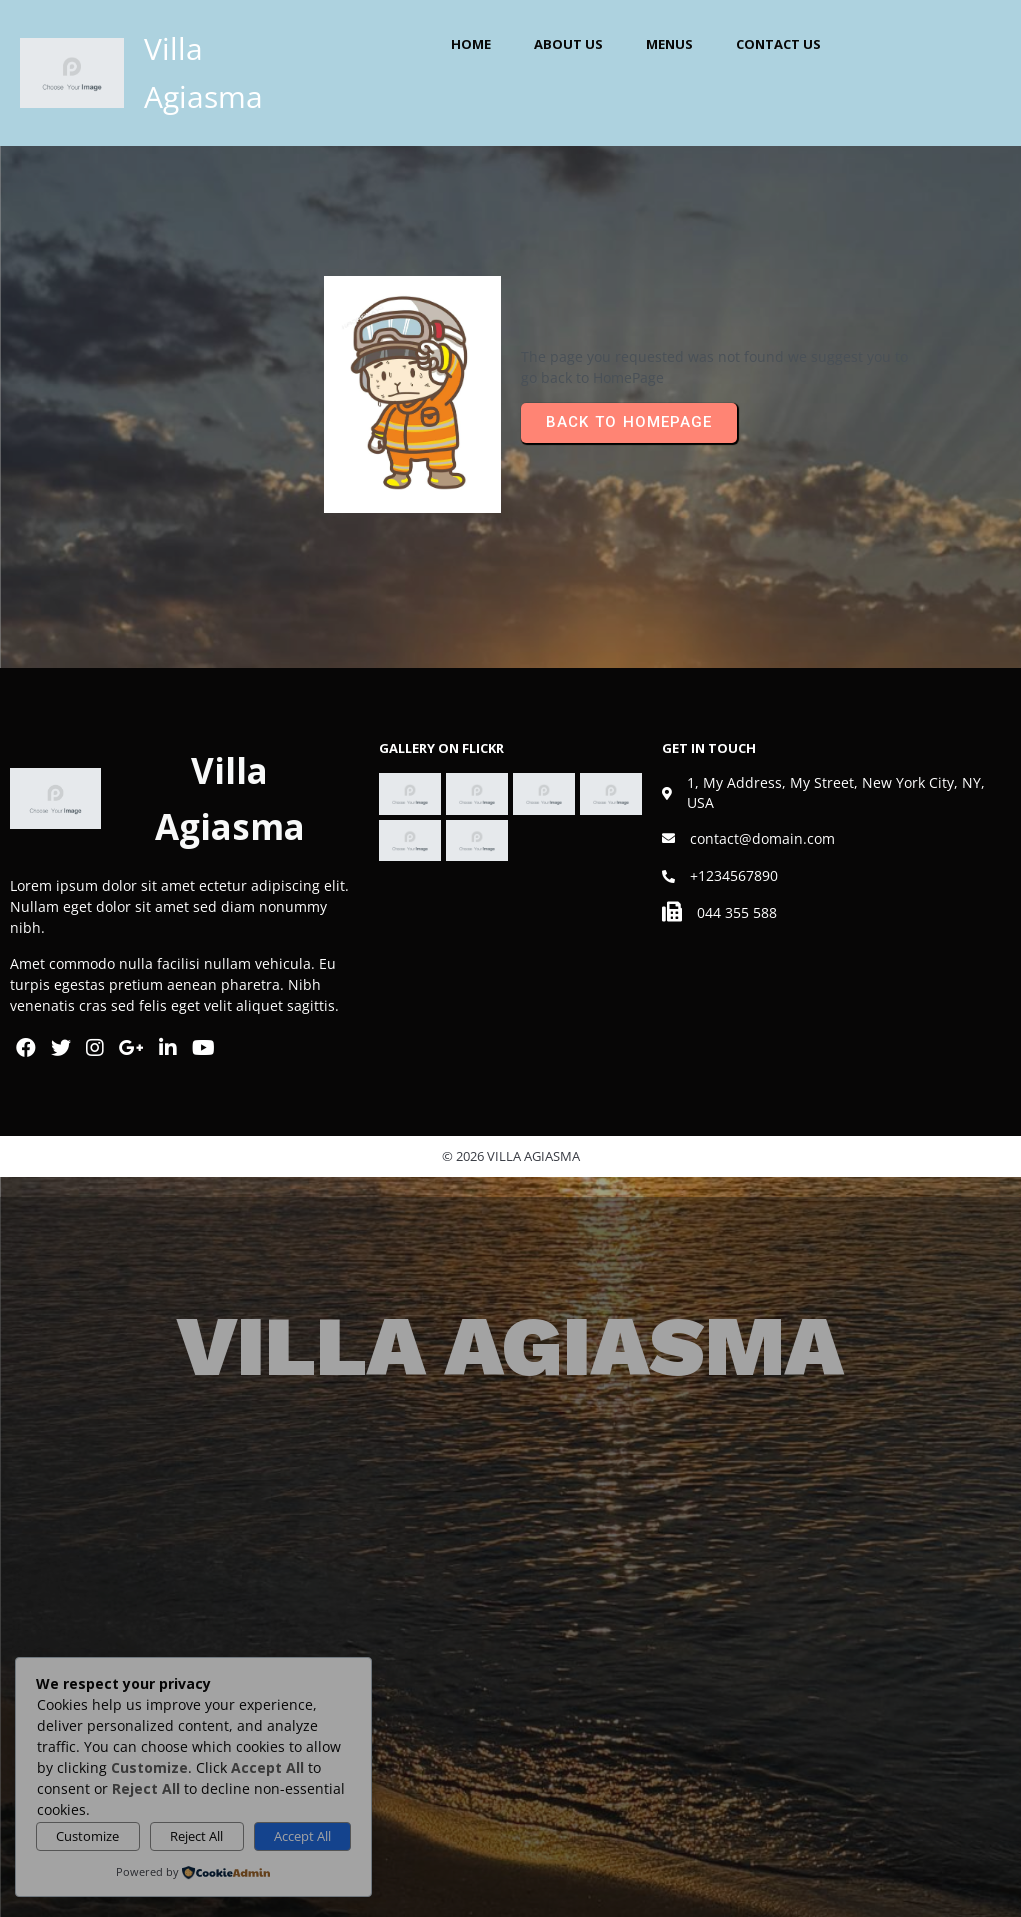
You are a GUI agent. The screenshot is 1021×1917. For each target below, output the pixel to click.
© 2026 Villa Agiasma (511, 1156)
